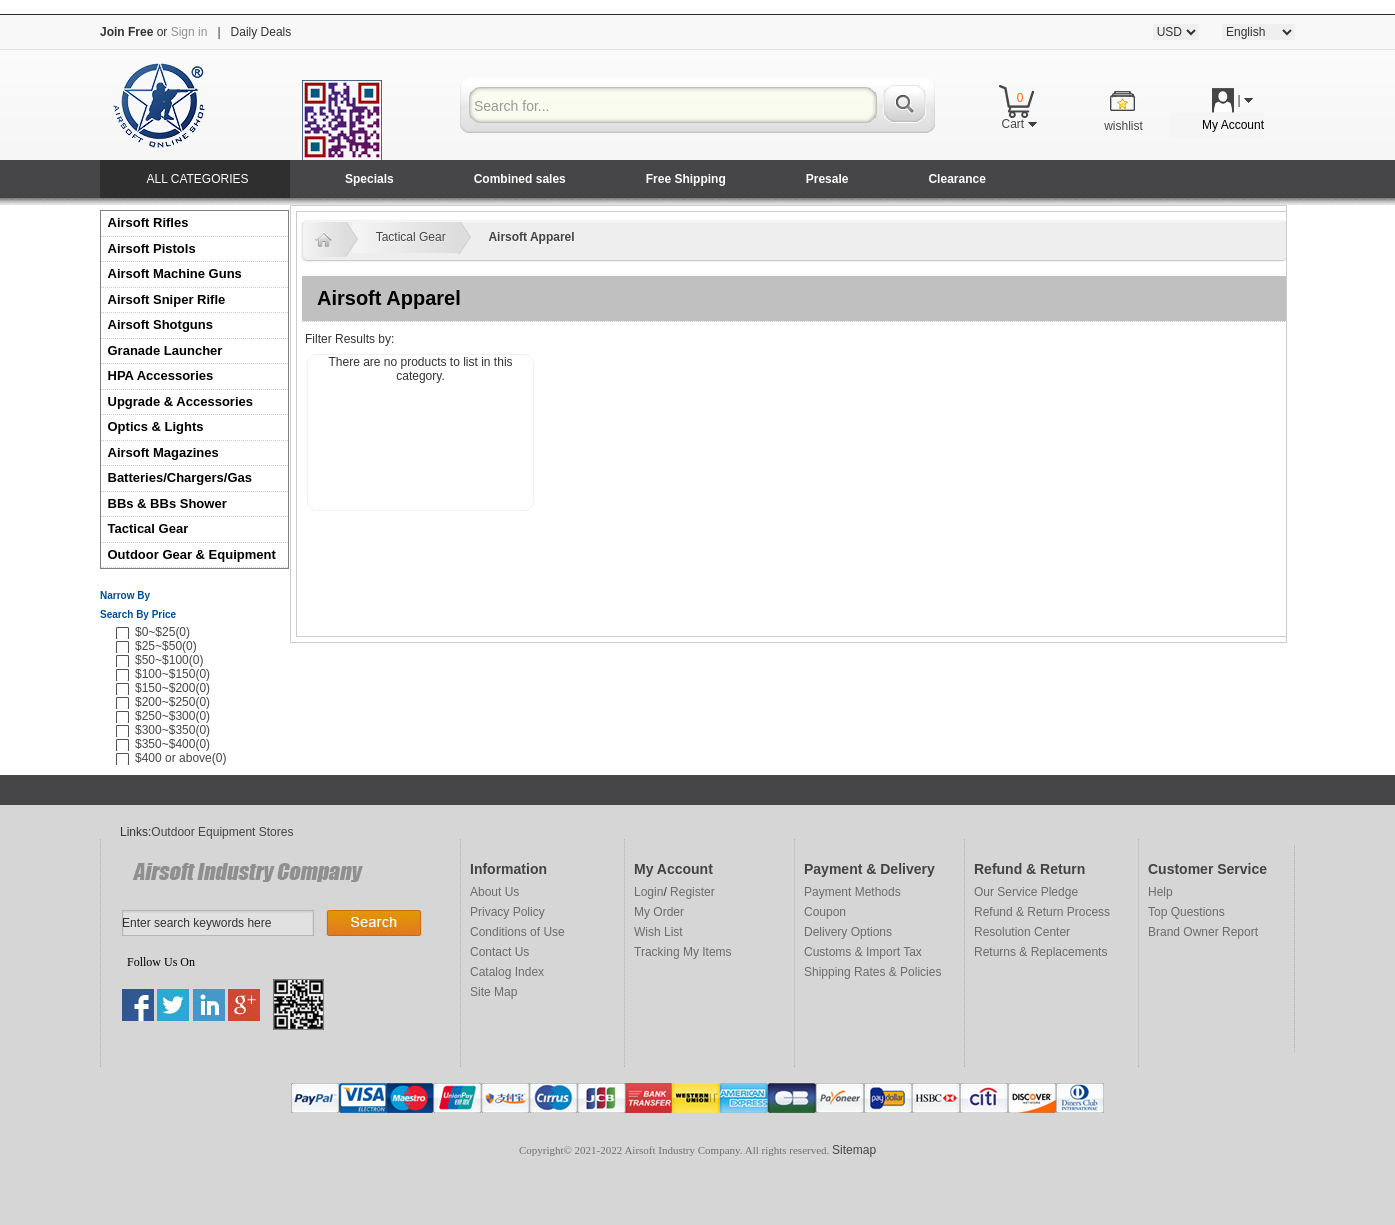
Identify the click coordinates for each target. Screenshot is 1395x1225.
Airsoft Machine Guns (175, 273)
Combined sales (520, 179)
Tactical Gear (148, 528)
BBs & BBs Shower (167, 503)
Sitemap (854, 1150)
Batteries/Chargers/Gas (180, 477)
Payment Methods (852, 892)
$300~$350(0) (172, 730)
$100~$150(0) (172, 674)
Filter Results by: (349, 339)
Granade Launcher (165, 350)
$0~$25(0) (162, 632)
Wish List (658, 932)
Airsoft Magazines (163, 452)
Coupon (825, 912)
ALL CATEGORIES (197, 179)
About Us (494, 892)
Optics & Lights (156, 426)
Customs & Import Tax (863, 952)
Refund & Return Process (1042, 912)
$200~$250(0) (172, 702)
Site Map (493, 992)
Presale (827, 179)
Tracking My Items (683, 952)
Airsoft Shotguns (160, 324)
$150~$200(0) (172, 688)
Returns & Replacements (1040, 952)
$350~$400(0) (172, 744)
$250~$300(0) (172, 716)
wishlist (1123, 126)
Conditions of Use (517, 932)
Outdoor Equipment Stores (222, 832)
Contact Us (499, 952)
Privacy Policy (507, 912)
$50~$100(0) (169, 660)
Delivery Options (848, 932)
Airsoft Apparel (531, 237)
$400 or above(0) (180, 758)
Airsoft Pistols (154, 248)
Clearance (956, 179)
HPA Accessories (161, 375)
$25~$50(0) (166, 646)
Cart (1018, 124)
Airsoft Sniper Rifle (167, 299)
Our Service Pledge (1026, 892)
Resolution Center (1022, 932)
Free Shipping (686, 179)
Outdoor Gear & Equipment (192, 554)
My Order (659, 912)
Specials (369, 179)
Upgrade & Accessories (180, 401)
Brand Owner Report (1203, 932)
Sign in (189, 32)
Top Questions (1186, 912)
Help (1160, 892)
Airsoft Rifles (148, 222)
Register (692, 892)
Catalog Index (507, 972)
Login (648, 892)
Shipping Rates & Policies (872, 972)
